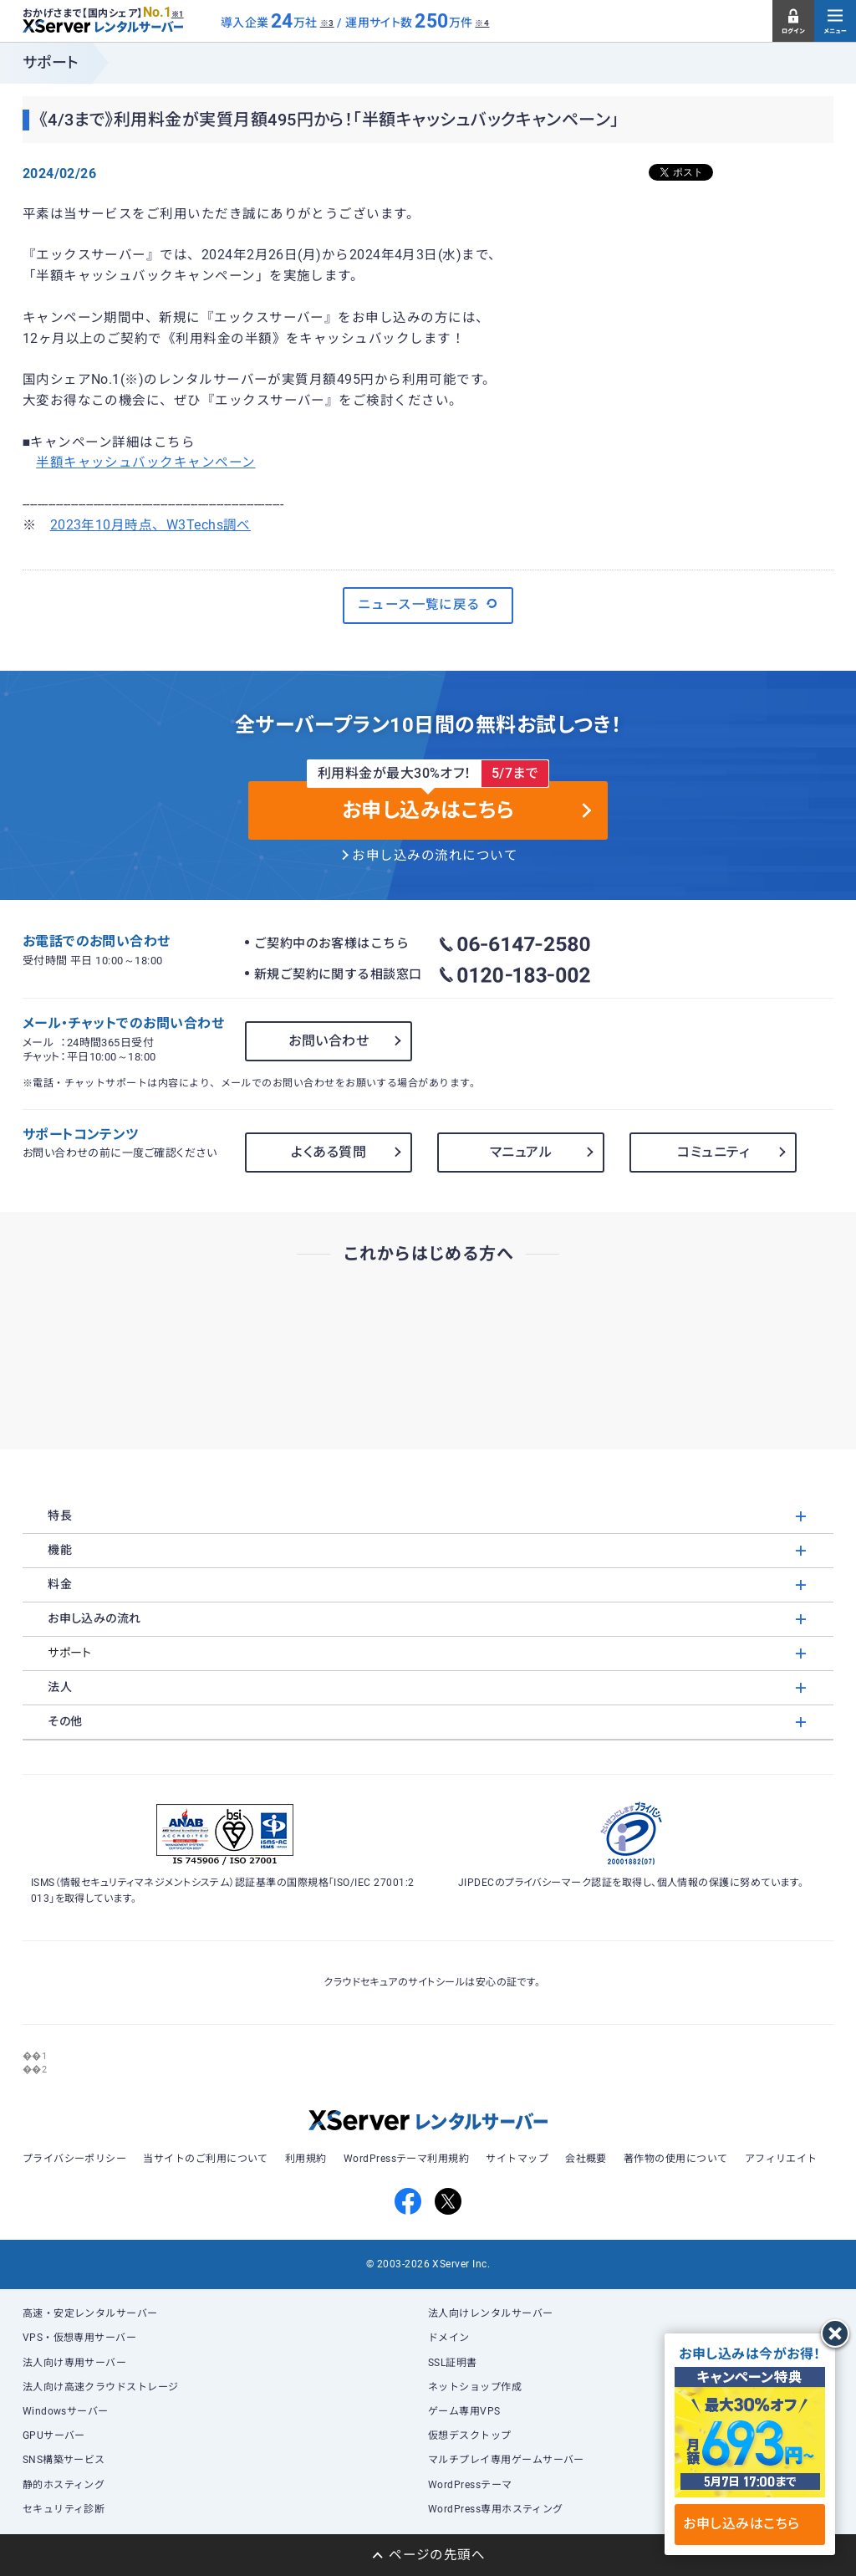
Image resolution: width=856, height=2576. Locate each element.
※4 (482, 23)
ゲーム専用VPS (464, 2411)
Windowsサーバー (66, 2411)
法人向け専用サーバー (75, 2363)
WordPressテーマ (470, 2485)
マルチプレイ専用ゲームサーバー (506, 2460)
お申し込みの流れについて (434, 855)
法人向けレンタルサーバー (490, 2313)
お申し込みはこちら (749, 2524)
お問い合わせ (328, 1041)
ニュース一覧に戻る (428, 603)
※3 (327, 23)
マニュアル (521, 1152)
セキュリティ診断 (64, 2509)
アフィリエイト (781, 2159)
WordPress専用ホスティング (495, 2509)
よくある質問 (328, 1152)
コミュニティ (713, 1152)
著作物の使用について (676, 2159)
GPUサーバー (54, 2435)
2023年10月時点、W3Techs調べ (150, 525)
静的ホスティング (64, 2485)
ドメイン (449, 2337)
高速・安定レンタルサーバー (90, 2313)
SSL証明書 (452, 2363)
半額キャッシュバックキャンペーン (145, 462)
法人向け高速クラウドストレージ (101, 2387)
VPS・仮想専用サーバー (80, 2337)
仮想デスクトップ (470, 2435)
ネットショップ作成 (475, 2387)
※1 (177, 14)
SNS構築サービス (64, 2460)
